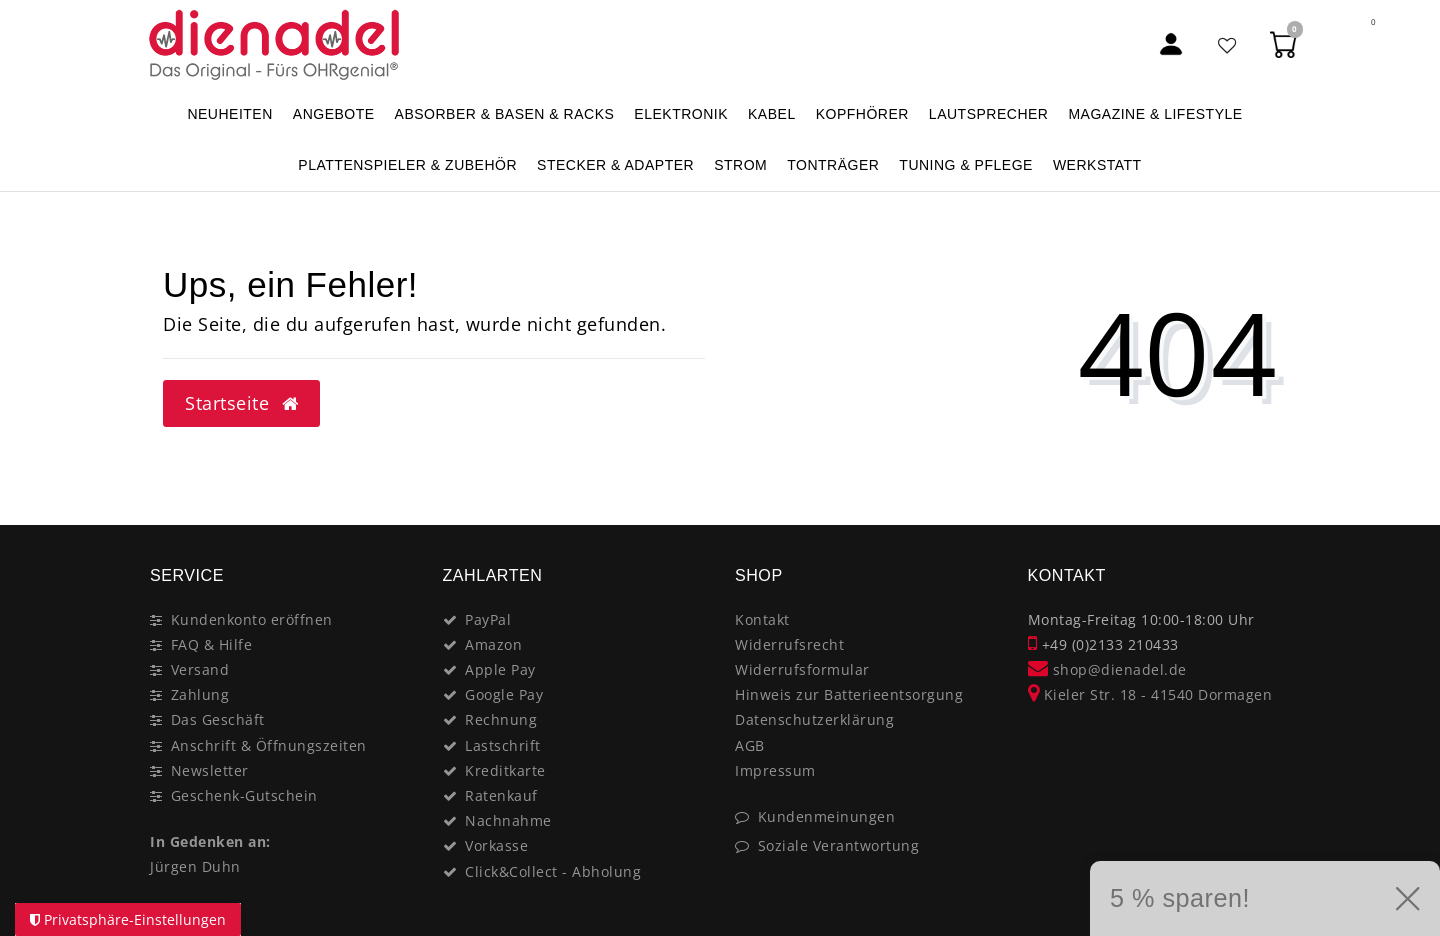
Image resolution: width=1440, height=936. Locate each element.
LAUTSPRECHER (989, 114)
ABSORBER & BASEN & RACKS (505, 114)
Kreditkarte (505, 770)
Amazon (493, 644)
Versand (200, 669)
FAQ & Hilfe (212, 644)
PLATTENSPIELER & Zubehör (407, 165)
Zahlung (200, 694)
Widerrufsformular (802, 669)
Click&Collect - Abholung (553, 871)
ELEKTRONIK (681, 114)
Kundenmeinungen (827, 816)
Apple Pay (500, 669)
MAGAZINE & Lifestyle (1155, 114)
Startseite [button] (241, 403)
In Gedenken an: (210, 841)
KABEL (772, 114)
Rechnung (501, 719)
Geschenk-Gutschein (244, 795)
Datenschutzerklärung (814, 719)
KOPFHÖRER (862, 114)
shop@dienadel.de (1107, 669)
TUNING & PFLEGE (966, 165)
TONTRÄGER (833, 165)
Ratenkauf (501, 795)
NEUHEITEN (229, 114)
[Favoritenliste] (1228, 44)
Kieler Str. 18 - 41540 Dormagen (1150, 694)
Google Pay (504, 694)
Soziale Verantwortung (839, 845)
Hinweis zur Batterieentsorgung (849, 694)
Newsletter (210, 770)
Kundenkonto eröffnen (252, 619)
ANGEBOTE (334, 114)
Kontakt (762, 619)
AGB (750, 745)
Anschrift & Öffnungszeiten (269, 745)
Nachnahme (508, 820)
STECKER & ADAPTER (615, 165)
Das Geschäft (218, 719)
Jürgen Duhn (195, 866)
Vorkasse (496, 845)
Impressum (775, 770)
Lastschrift (503, 745)
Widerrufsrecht (789, 644)
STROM (740, 165)
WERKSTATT (1097, 165)
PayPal (488, 619)
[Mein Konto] (1171, 44)
